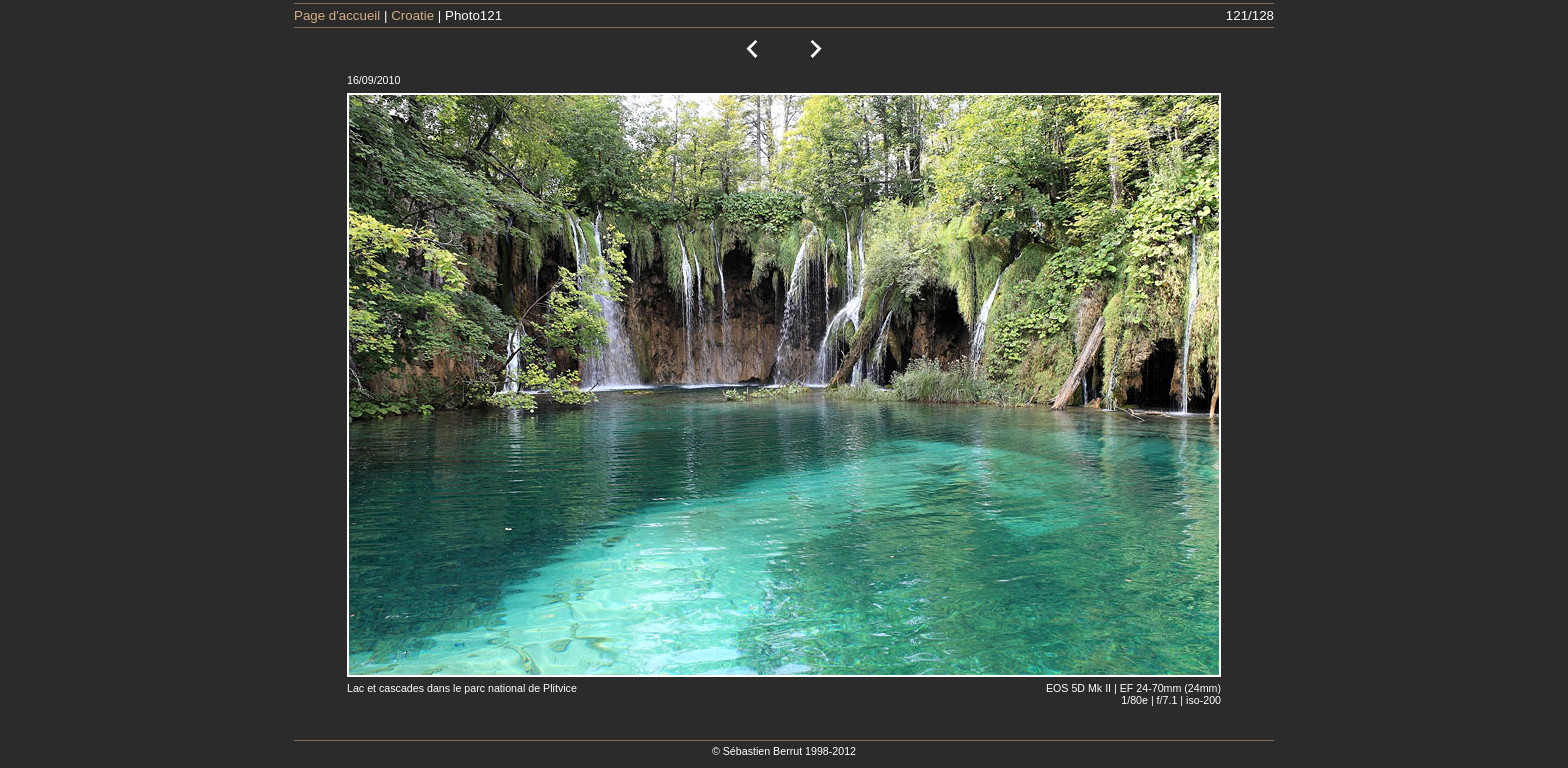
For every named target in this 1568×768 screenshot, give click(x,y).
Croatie (412, 15)
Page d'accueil (337, 15)
